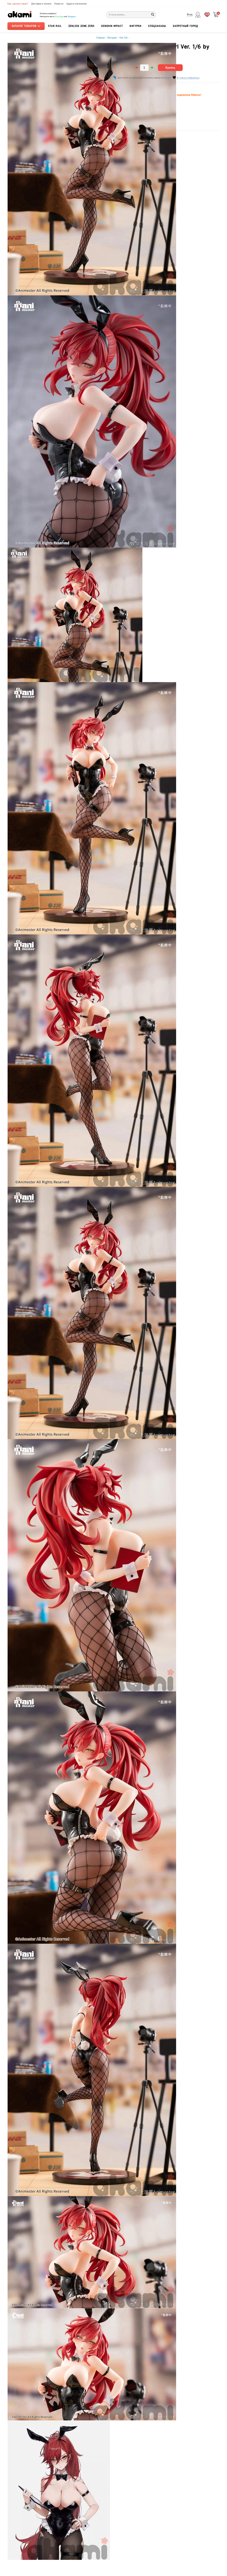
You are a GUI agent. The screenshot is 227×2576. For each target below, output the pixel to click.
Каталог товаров (26, 26)
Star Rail (55, 26)
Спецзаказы (157, 26)
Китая (167, 77)
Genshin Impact (112, 26)
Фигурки (135, 26)
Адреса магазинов (76, 3)
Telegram (72, 16)
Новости (58, 3)
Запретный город (185, 26)
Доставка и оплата (41, 3)
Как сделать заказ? (17, 3)
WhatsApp (59, 16)
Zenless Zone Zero (81, 26)
